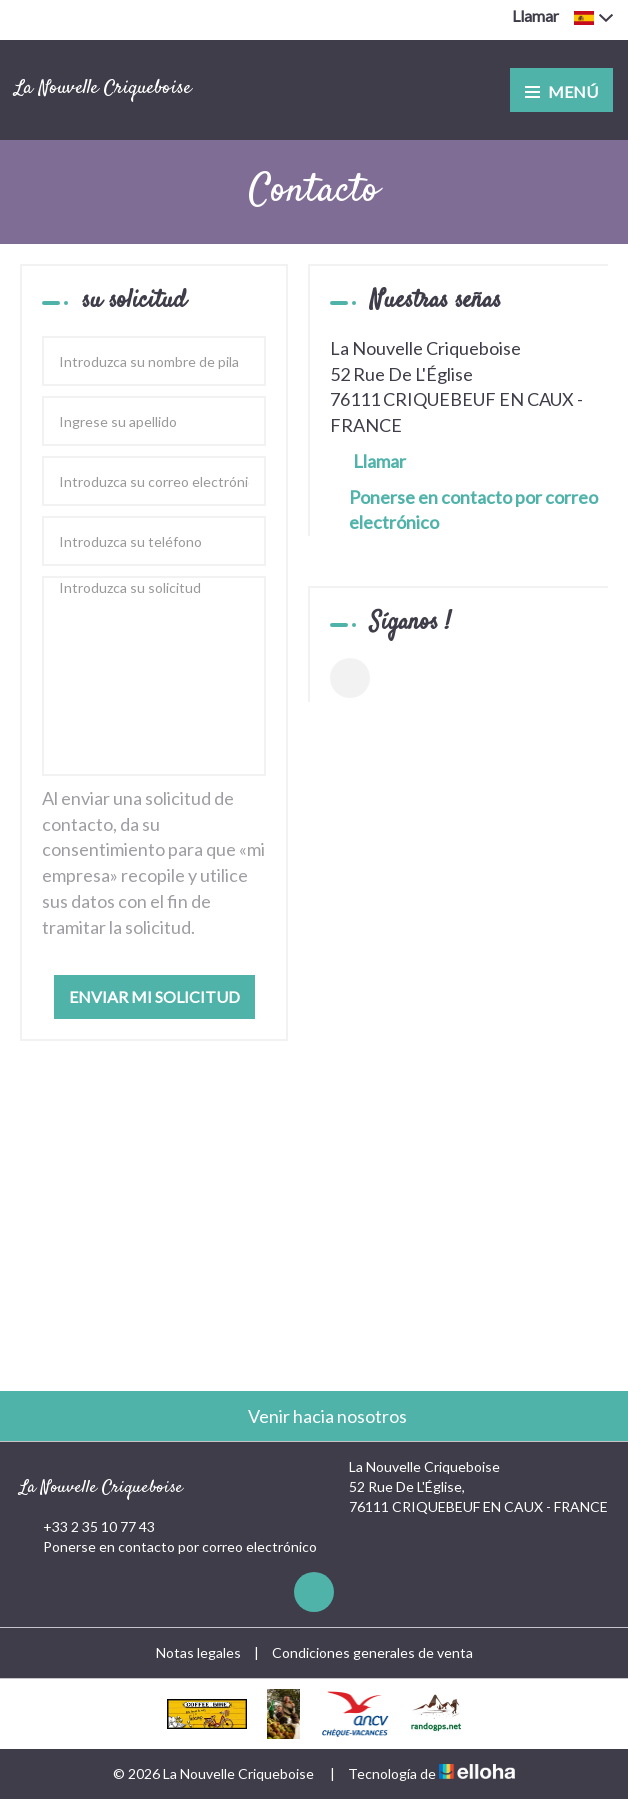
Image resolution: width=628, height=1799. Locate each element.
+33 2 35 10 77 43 (87, 1527)
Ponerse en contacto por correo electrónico (473, 510)
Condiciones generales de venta (372, 1652)
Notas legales (198, 1652)
